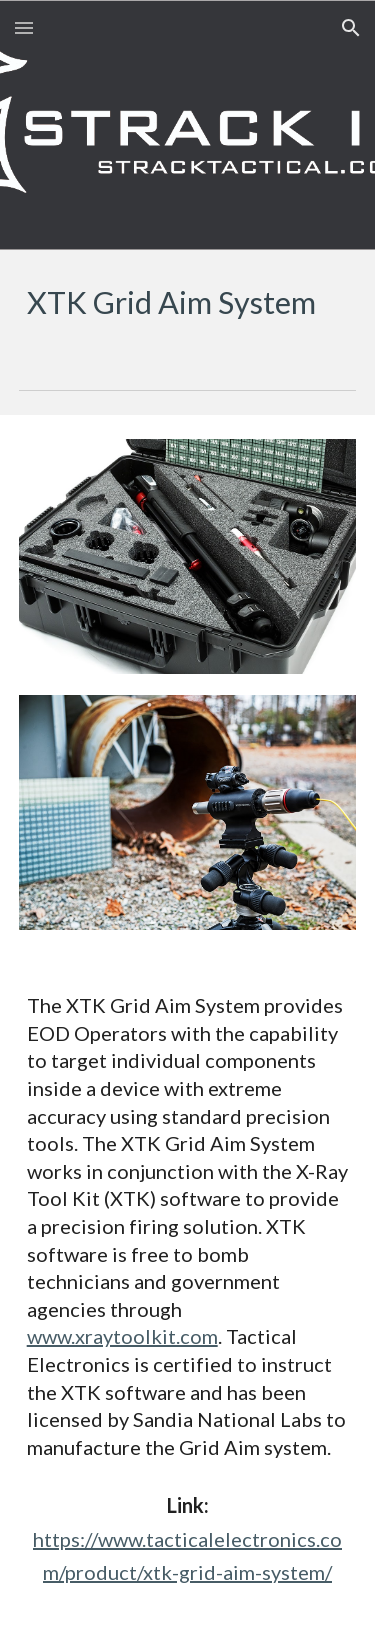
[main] (188, 303)
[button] (24, 27)
